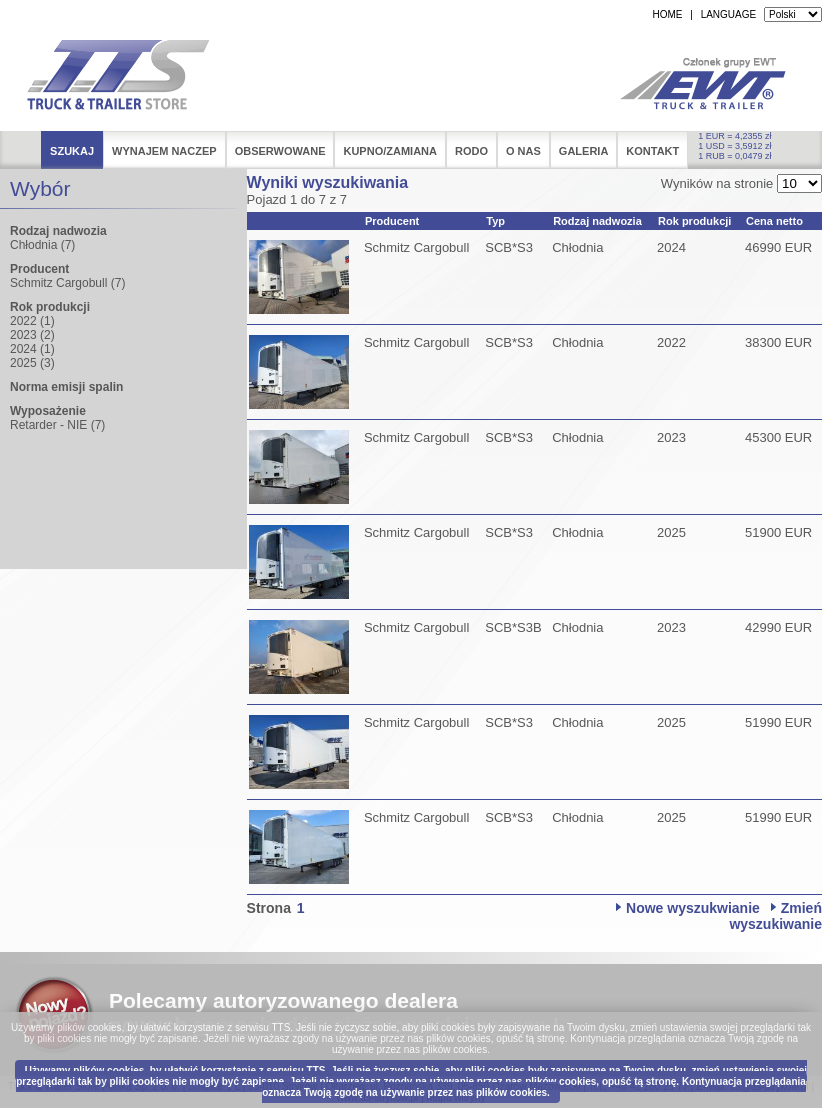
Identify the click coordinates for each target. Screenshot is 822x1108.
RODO (471, 151)
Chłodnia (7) (42, 245)
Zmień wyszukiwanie (775, 916)
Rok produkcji (694, 221)
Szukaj (72, 151)
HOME (667, 14)
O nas (523, 151)
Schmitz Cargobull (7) (67, 283)
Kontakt (652, 151)
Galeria (584, 151)
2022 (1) (32, 321)
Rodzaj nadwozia (597, 221)
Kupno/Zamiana (390, 151)
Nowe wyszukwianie (693, 908)
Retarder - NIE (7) (57, 425)
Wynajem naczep (164, 151)
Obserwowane (280, 151)
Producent (392, 221)
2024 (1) (32, 349)
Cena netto (774, 221)
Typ (495, 221)
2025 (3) (32, 363)
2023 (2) (32, 335)
